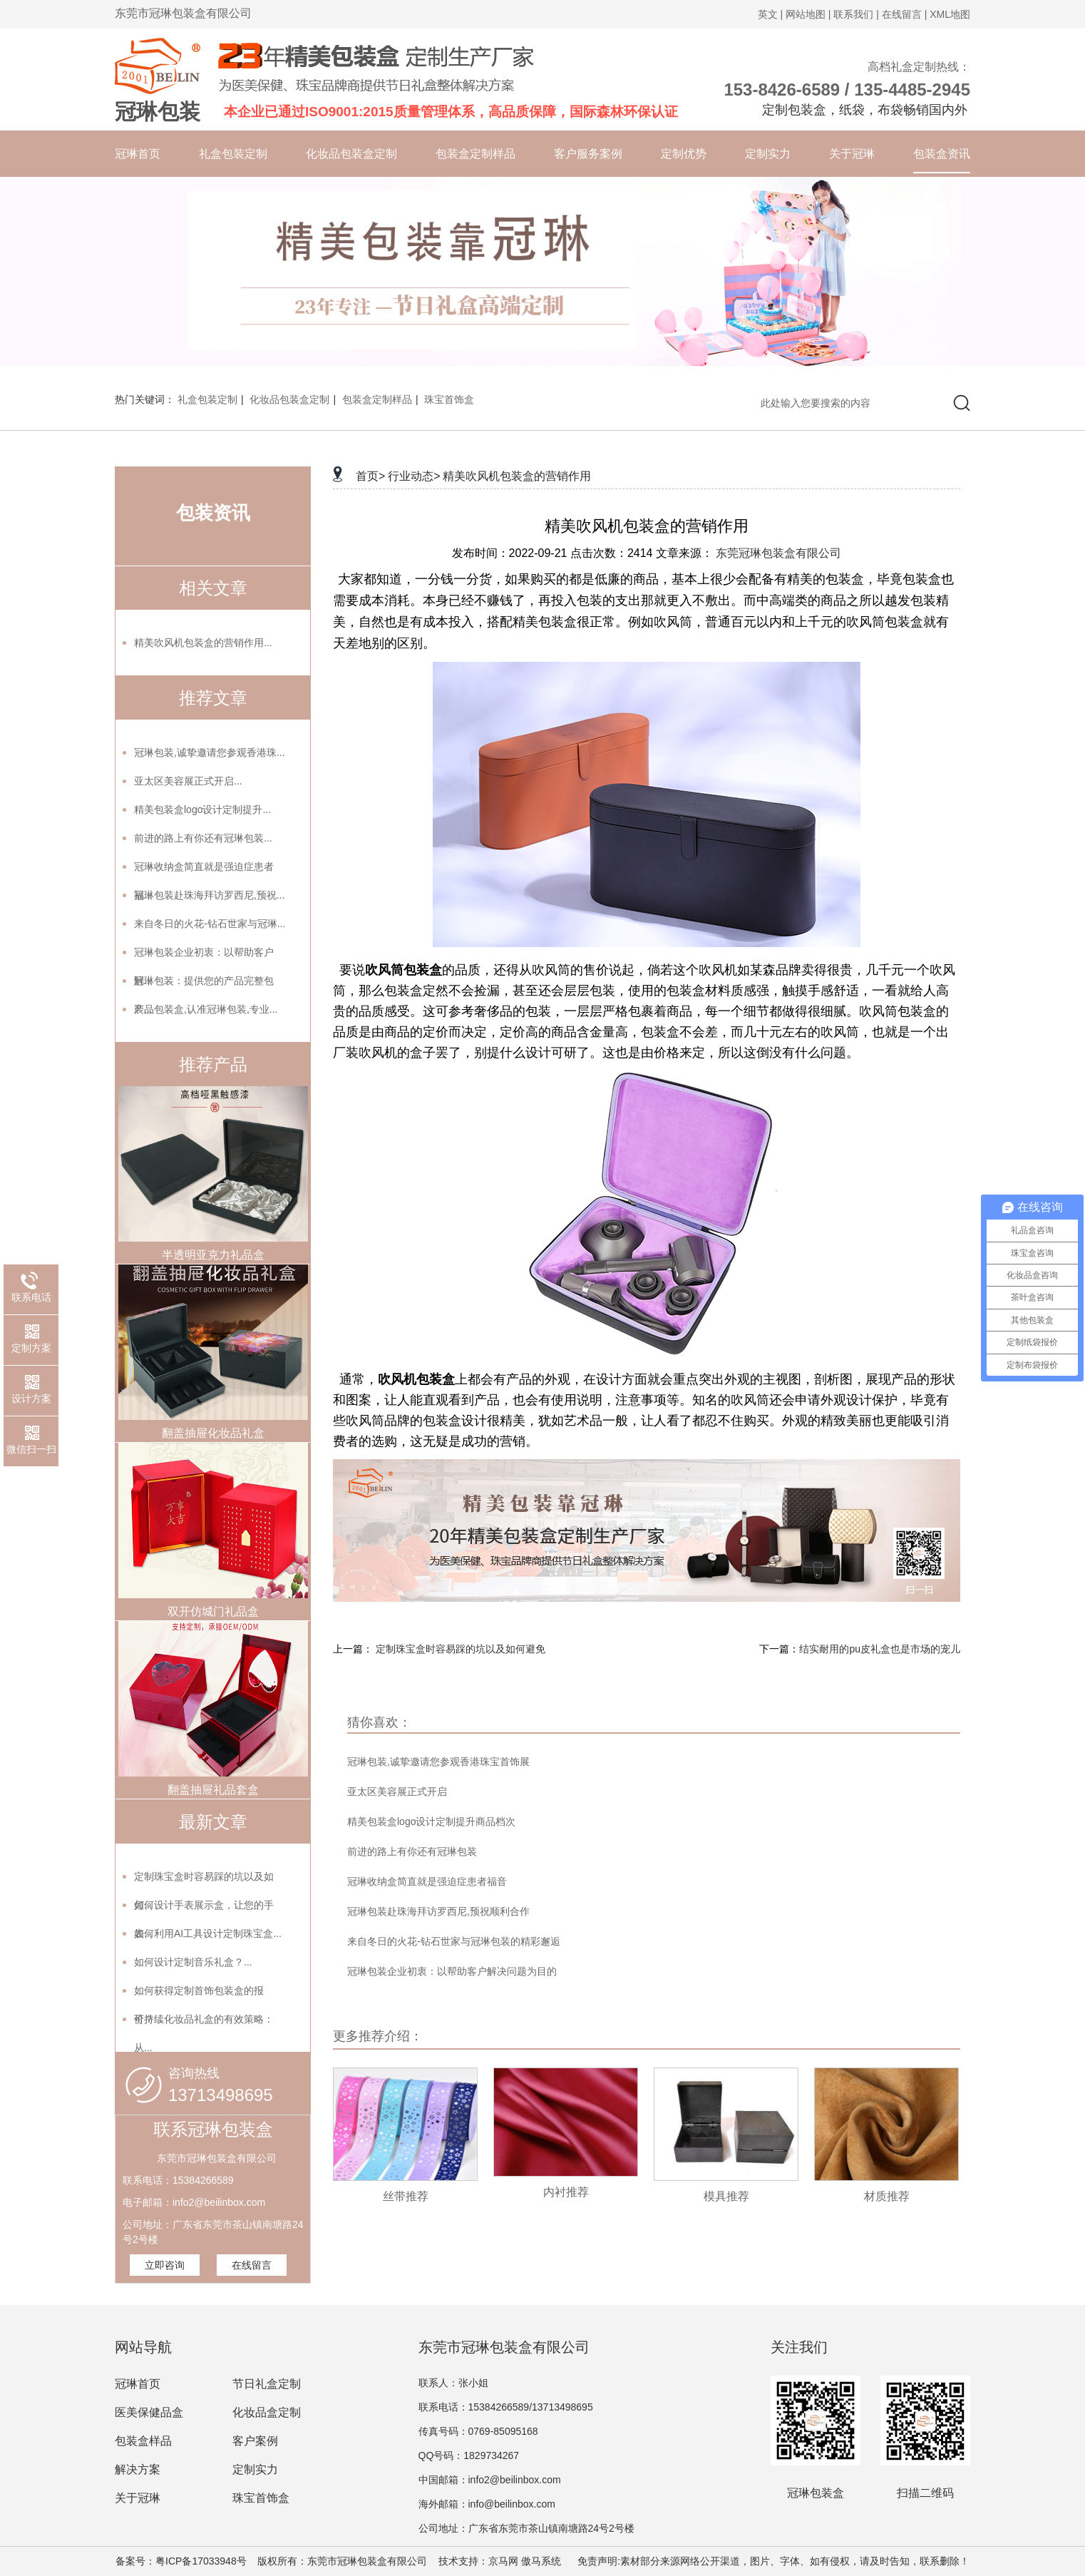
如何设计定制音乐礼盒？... (193, 1962)
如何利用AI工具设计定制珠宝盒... (208, 1933)
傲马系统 (541, 2561)
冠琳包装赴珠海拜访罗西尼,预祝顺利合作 (438, 1911)
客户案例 (255, 2441)
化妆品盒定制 (266, 2412)
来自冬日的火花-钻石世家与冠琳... (209, 923)
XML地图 (950, 14)
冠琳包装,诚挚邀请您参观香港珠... (209, 752)
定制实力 (768, 154)
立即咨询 (165, 2265)
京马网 (503, 2561)
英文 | (770, 14)
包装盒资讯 (941, 154)
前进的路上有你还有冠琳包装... (203, 838)
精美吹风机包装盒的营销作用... (203, 642)
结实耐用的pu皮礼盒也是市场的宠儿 (879, 1649)
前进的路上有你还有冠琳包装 (412, 1851)
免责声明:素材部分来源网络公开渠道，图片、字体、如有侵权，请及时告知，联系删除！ (767, 2561)
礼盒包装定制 (233, 154)
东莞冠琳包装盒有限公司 (778, 553)
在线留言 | (904, 14)
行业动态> (414, 476)
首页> (370, 476)
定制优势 (683, 154)
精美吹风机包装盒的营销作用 (517, 476)
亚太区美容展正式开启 (397, 1791)
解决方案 (137, 2469)
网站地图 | (808, 14)
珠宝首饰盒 (449, 399)
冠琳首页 (137, 154)
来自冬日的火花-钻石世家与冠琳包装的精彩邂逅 (453, 1941)
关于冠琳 (852, 154)
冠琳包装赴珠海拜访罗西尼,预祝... (209, 895)
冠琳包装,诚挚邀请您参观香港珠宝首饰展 (438, 1761)
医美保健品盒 (149, 2412)
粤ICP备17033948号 (201, 2561)
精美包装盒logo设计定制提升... (202, 809)
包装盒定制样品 (475, 154)
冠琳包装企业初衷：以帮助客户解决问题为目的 (452, 1971)
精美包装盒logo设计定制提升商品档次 (431, 1821)
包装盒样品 (143, 2441)
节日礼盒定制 (266, 2384)
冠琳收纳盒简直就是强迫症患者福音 (427, 1881)
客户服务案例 (588, 154)
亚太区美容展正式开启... (188, 781)
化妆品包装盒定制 (351, 154)
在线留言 (252, 2265)
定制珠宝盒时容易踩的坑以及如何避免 (460, 1649)
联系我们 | (856, 14)
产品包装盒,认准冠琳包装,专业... (205, 1009)
